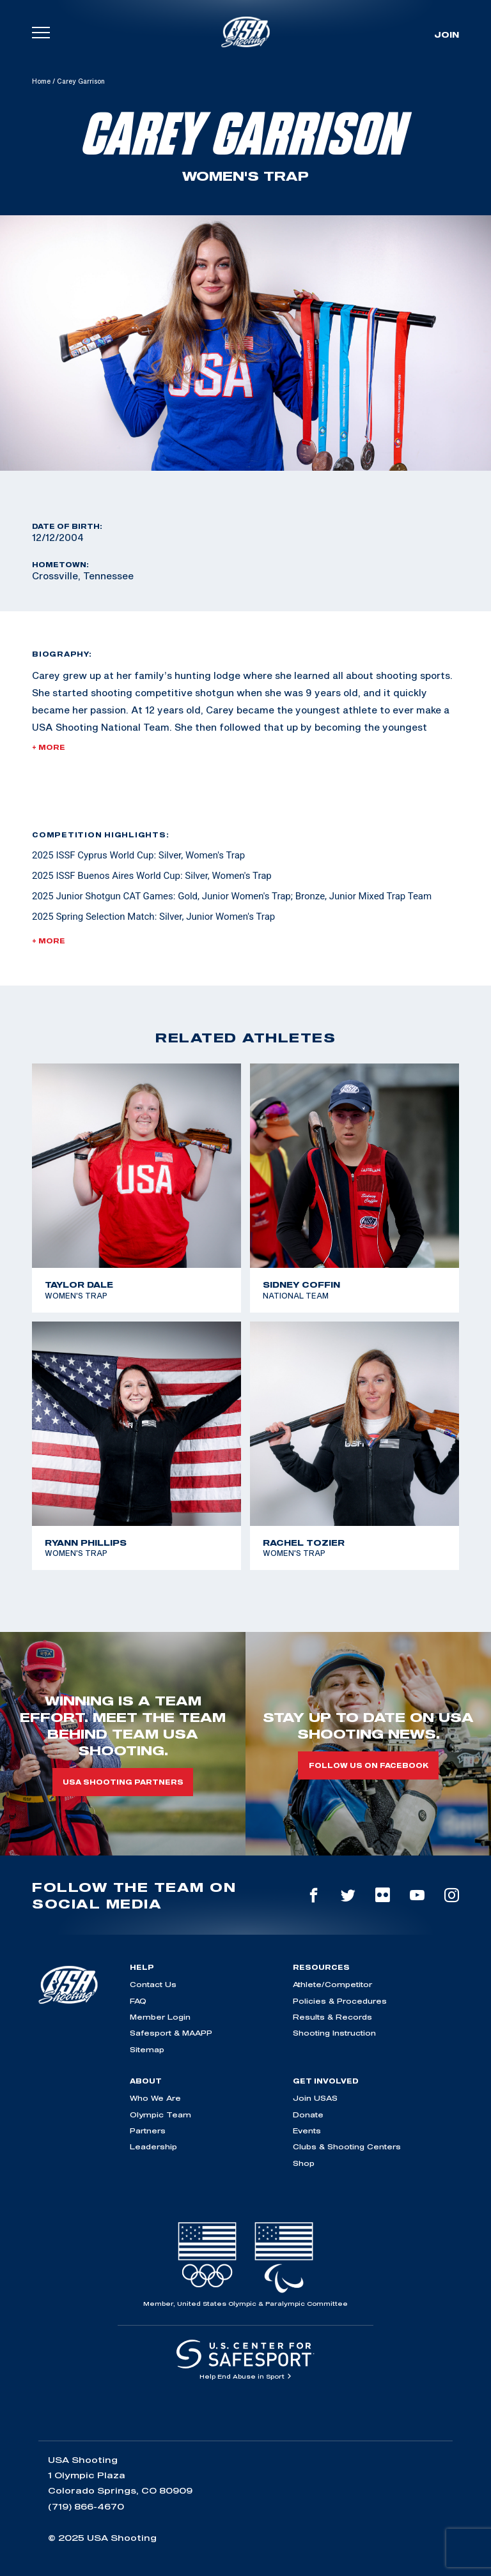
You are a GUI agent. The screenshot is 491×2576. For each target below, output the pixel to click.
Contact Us (153, 1984)
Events (307, 2130)
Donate (308, 2114)
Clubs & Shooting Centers (347, 2146)
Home (41, 81)
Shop (304, 2163)
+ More (48, 747)
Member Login (160, 2017)
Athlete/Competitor (332, 1984)
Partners (148, 2130)
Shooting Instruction (334, 2033)
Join (446, 34)
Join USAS (315, 2098)
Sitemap (147, 2049)
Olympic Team (160, 2114)
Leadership (153, 2146)
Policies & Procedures (340, 2001)
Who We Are (155, 2098)
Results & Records (332, 2017)
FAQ (138, 2001)
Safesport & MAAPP (171, 2033)
